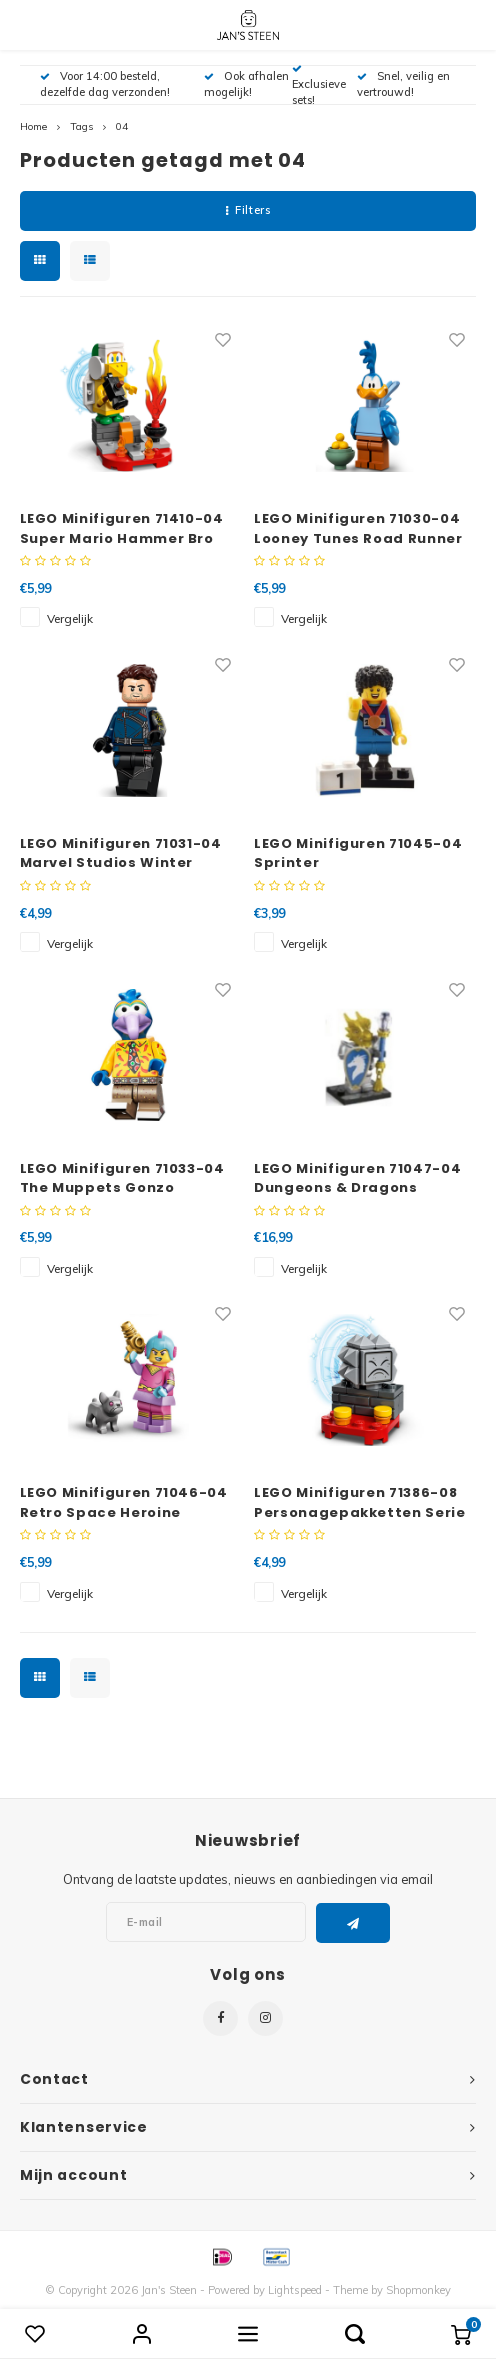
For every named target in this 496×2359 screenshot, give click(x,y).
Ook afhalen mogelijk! (246, 84)
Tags (81, 126)
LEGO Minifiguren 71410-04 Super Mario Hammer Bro (122, 528)
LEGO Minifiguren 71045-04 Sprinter (358, 853)
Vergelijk (70, 618)
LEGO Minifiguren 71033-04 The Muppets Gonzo (122, 1178)
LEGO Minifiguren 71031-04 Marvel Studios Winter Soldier (121, 853)
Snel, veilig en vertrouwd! (403, 84)
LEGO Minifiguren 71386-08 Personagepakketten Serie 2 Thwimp (360, 1502)
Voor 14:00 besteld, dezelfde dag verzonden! (105, 84)
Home (33, 126)
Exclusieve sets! (319, 85)
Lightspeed (295, 2290)
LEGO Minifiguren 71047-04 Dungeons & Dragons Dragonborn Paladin (357, 1178)
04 (122, 126)
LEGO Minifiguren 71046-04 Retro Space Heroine (124, 1502)
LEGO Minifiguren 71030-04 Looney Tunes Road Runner (358, 528)
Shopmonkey (418, 2290)
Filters (248, 210)
